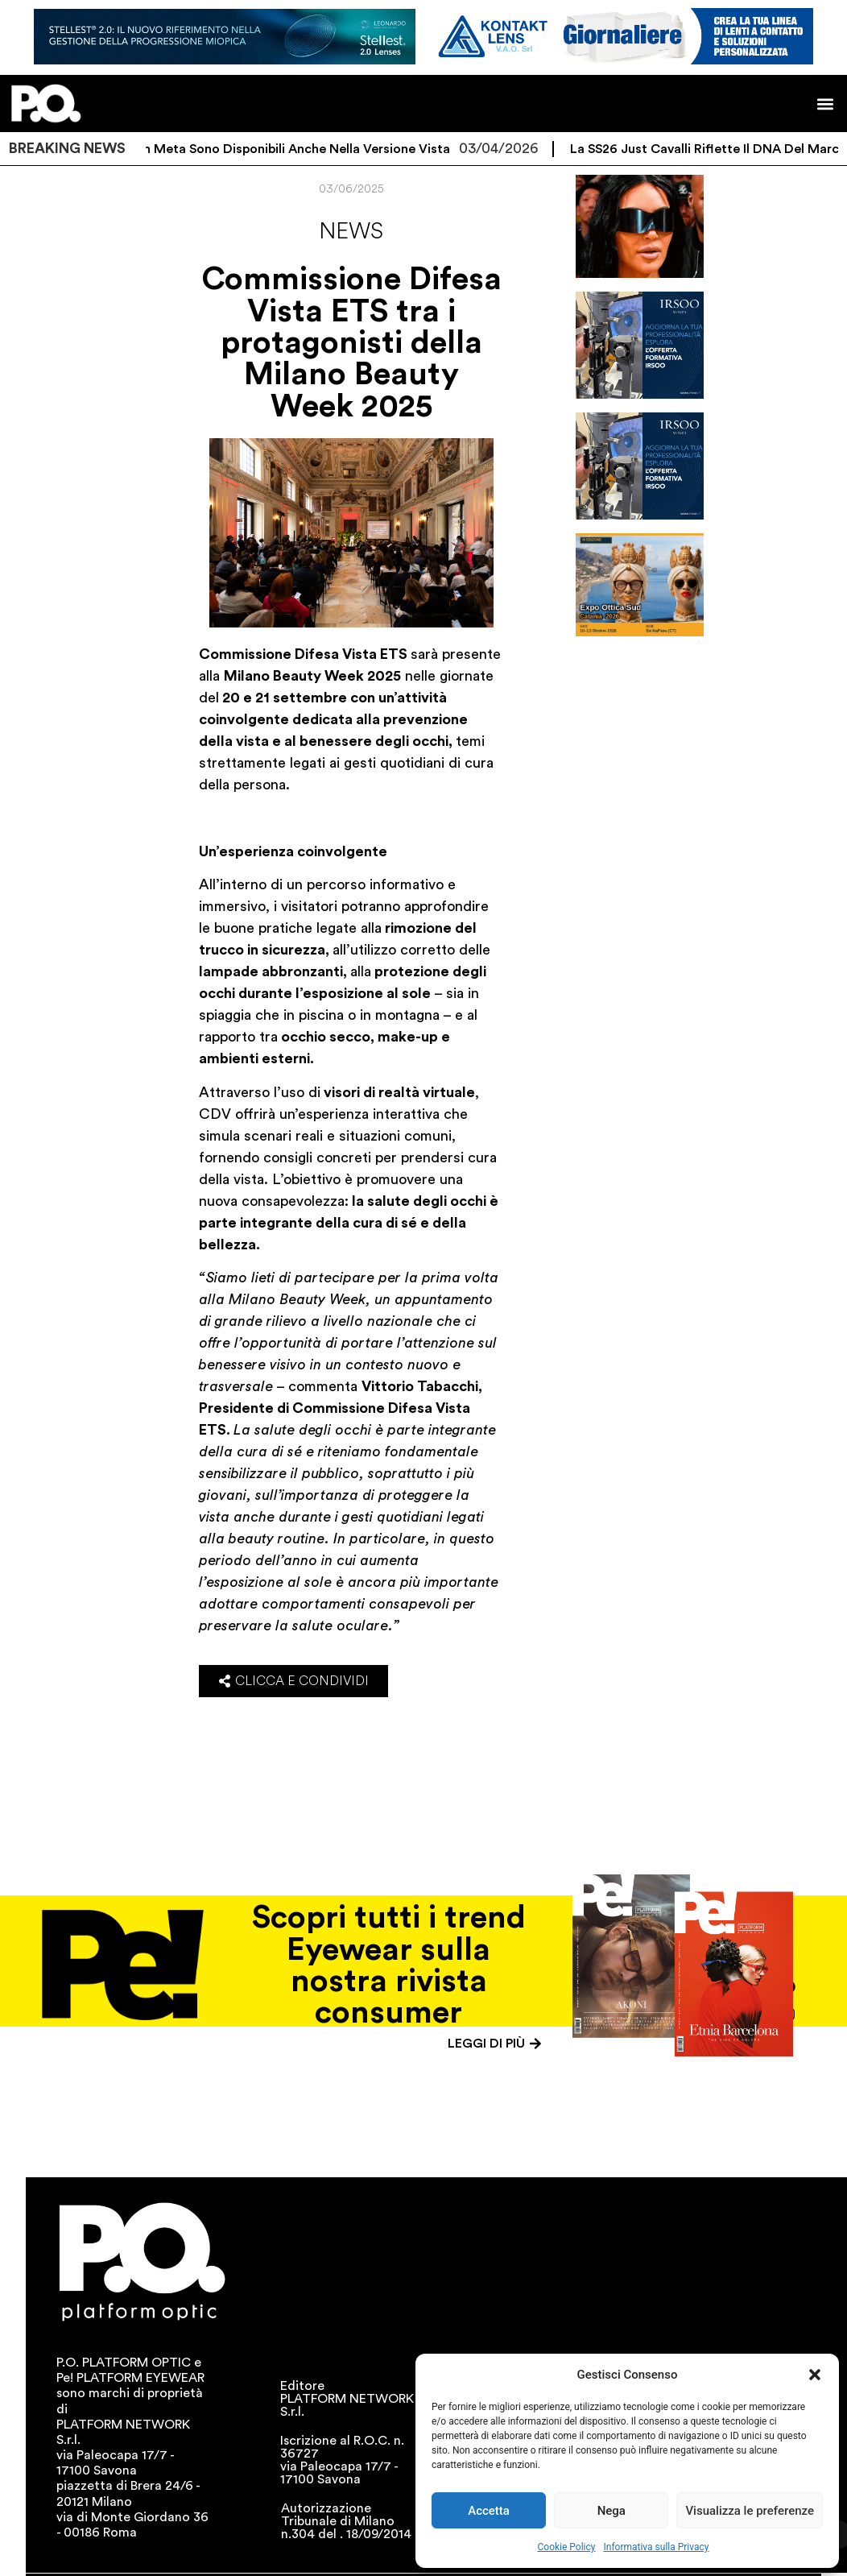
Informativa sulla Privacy (656, 2547)
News (351, 230)
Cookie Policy (567, 2547)
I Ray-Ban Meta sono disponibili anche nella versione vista (288, 149)
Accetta (489, 2511)
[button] (815, 2375)
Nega (611, 2511)
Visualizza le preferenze (749, 2511)
